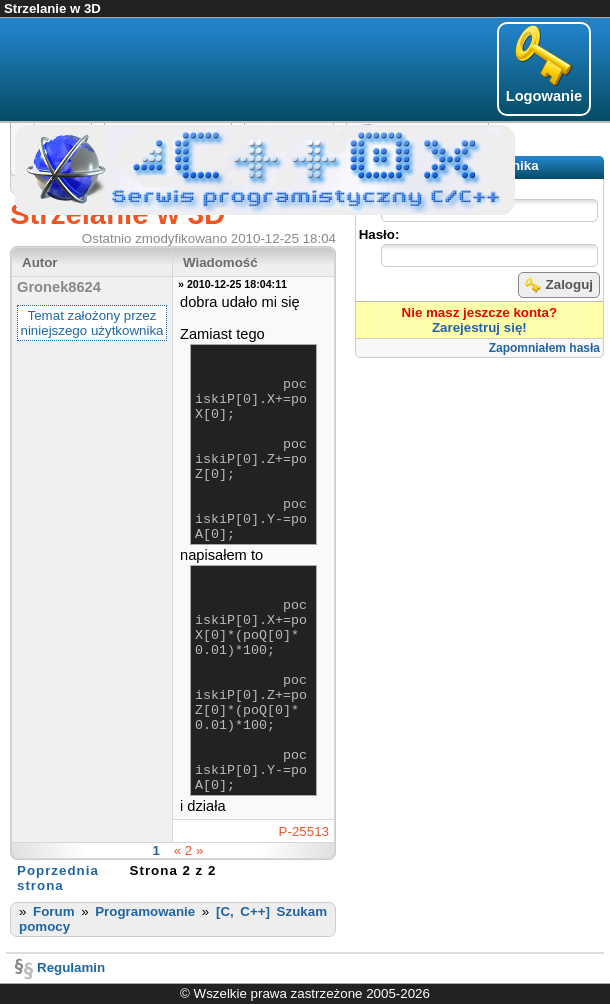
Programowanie (145, 911)
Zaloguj (559, 285)
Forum (53, 911)
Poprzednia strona (58, 878)
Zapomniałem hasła (544, 348)
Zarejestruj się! (479, 327)
